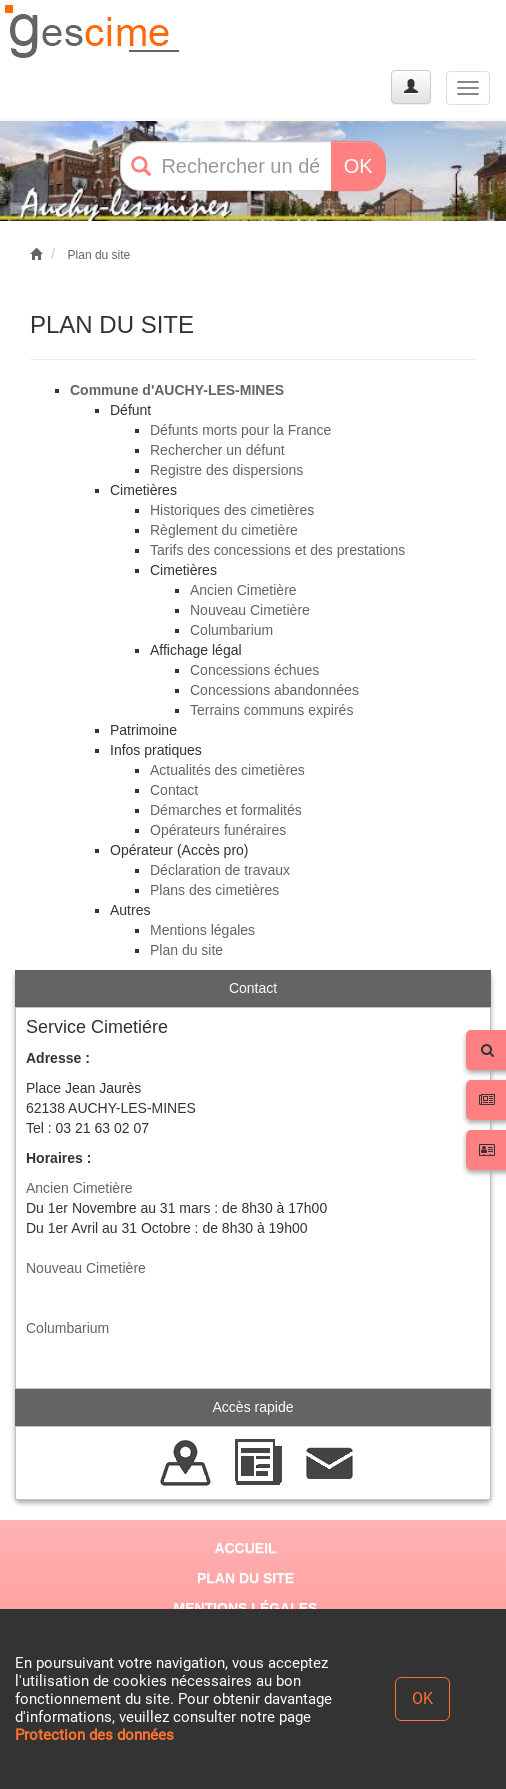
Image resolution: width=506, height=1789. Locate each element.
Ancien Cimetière (243, 590)
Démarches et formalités (226, 810)
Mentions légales (202, 930)
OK (358, 166)
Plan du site (99, 255)
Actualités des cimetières (227, 770)
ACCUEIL (245, 1548)
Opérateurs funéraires (218, 830)
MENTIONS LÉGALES (246, 1608)
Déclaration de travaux (220, 870)
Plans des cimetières (214, 890)
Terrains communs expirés (271, 710)
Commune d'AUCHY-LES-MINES (177, 390)
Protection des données (94, 1735)
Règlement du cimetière (224, 530)
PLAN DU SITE (245, 1578)
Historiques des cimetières (232, 510)
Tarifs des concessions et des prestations (277, 550)
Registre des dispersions (226, 470)
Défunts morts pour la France (240, 430)
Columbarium (231, 630)
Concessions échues (254, 670)
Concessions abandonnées (274, 690)
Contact (174, 790)
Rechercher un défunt (217, 450)
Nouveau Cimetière (250, 610)
